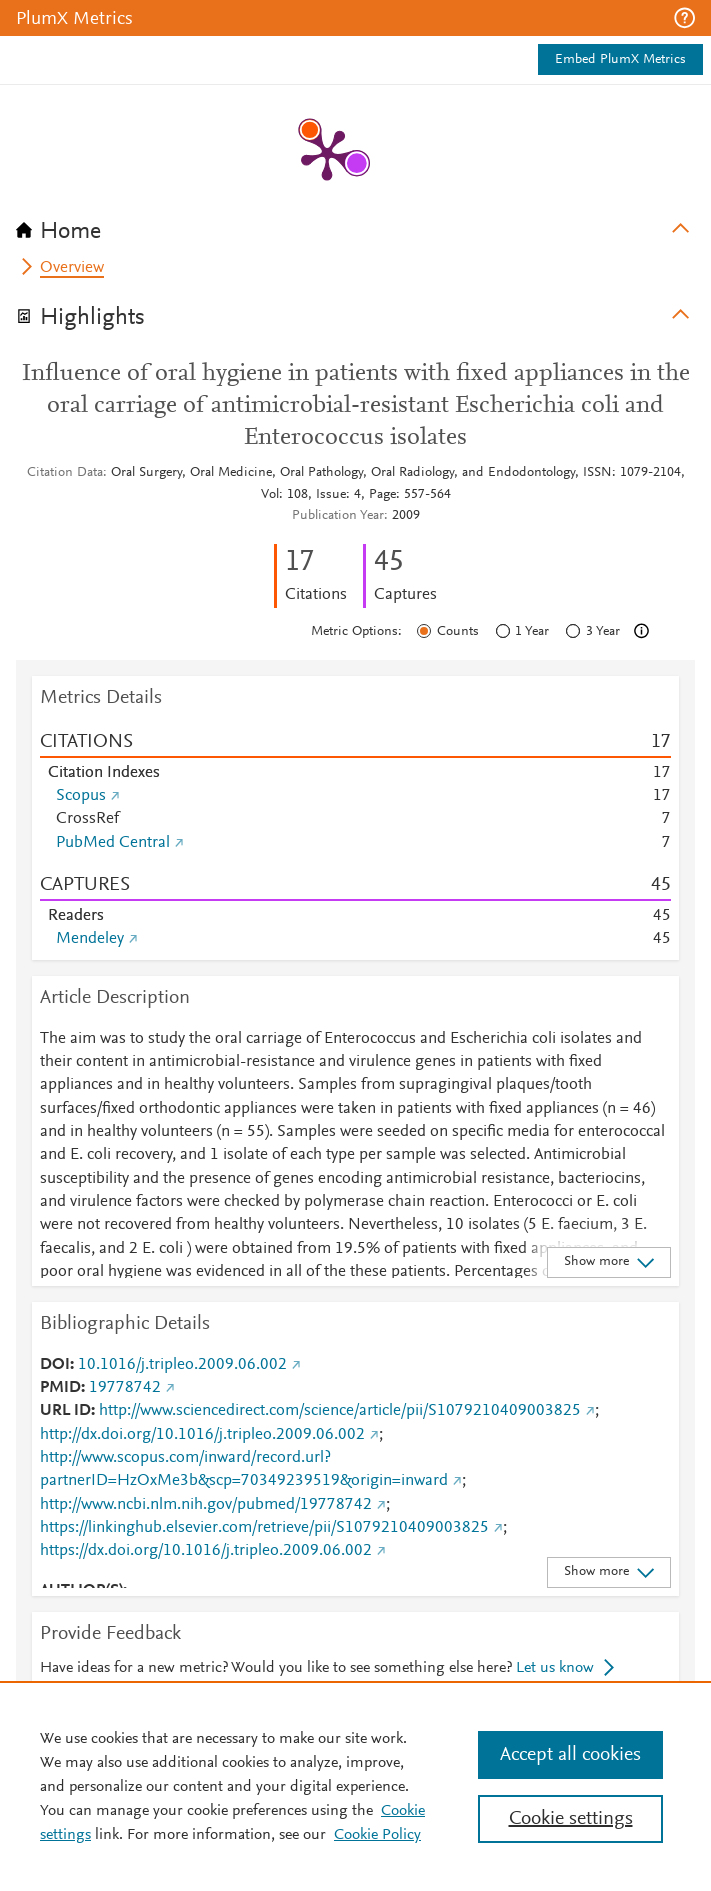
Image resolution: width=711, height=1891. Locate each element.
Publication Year (338, 516)
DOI (55, 1365)
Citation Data (65, 473)
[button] (684, 18)
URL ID (65, 1411)
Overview (72, 268)
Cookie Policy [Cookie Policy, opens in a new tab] (377, 1835)
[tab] (355, 225)
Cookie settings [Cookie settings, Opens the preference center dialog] (571, 1819)
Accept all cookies (570, 1755)
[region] (355, 1786)
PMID (60, 1388)
